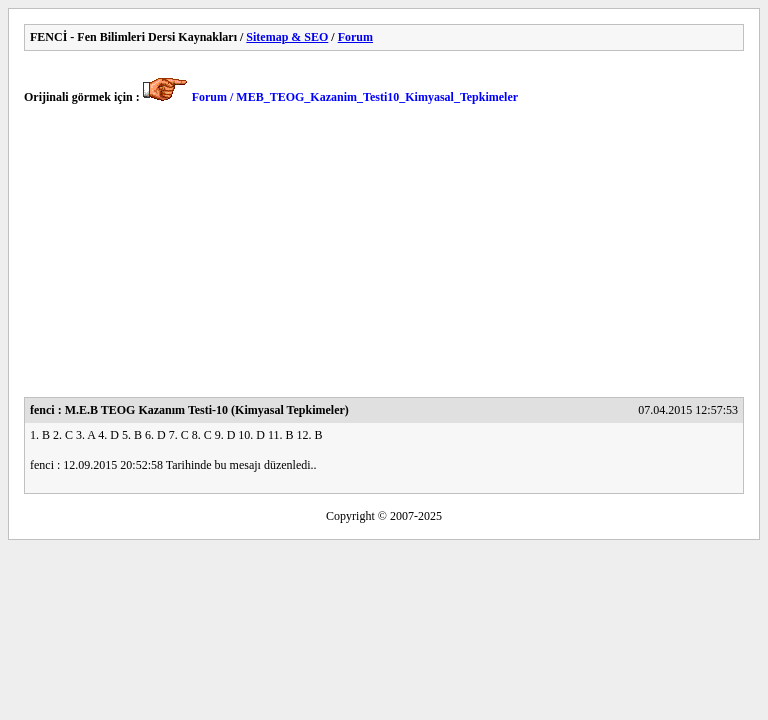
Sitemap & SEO (287, 37)
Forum (355, 37)
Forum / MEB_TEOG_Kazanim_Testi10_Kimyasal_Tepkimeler (355, 97)
